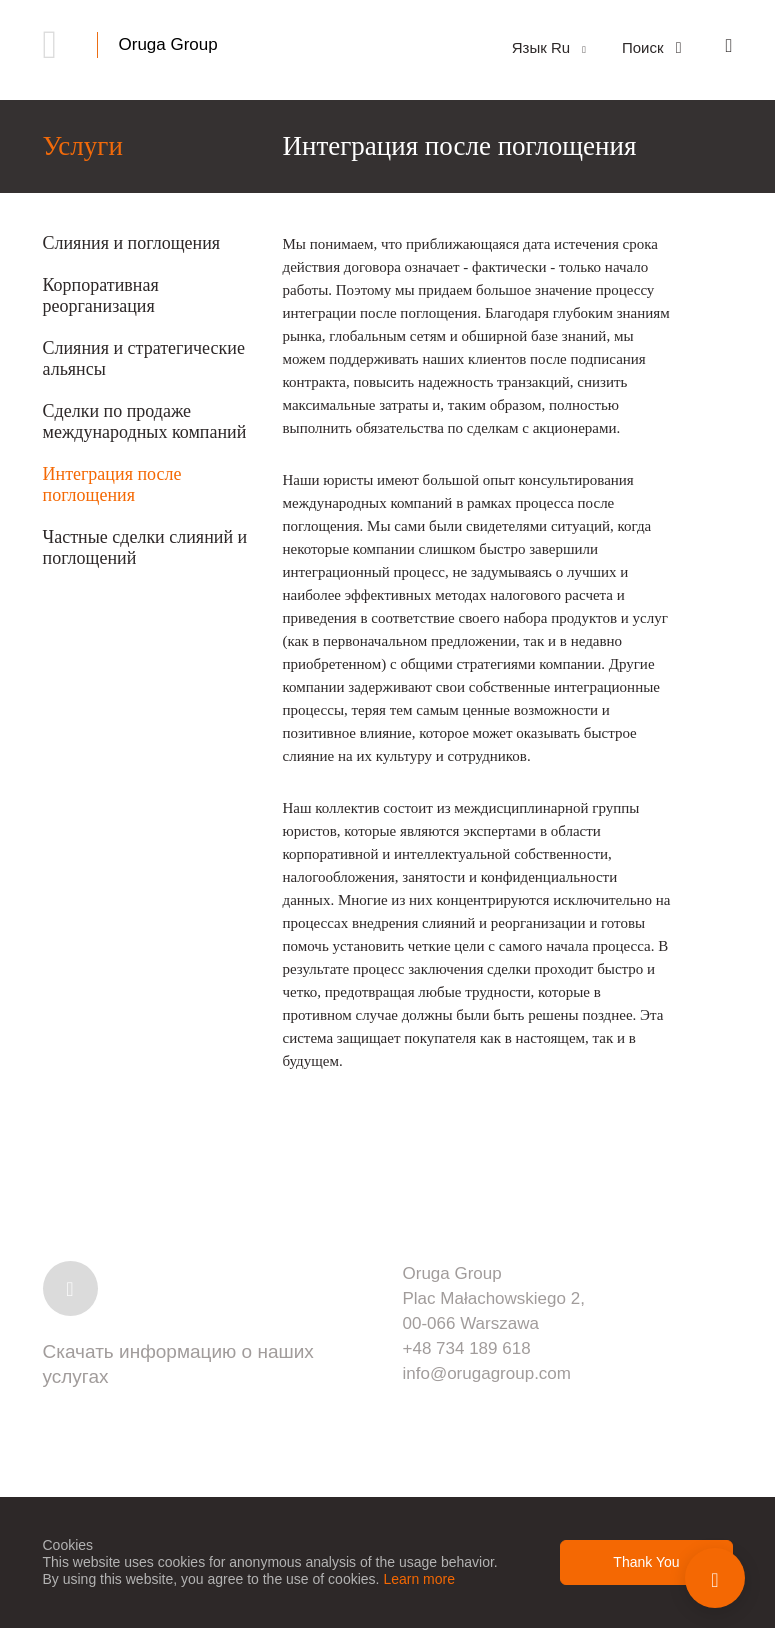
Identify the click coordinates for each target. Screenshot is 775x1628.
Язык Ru (549, 47)
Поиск (652, 47)
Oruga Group (168, 44)
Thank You (646, 1562)
